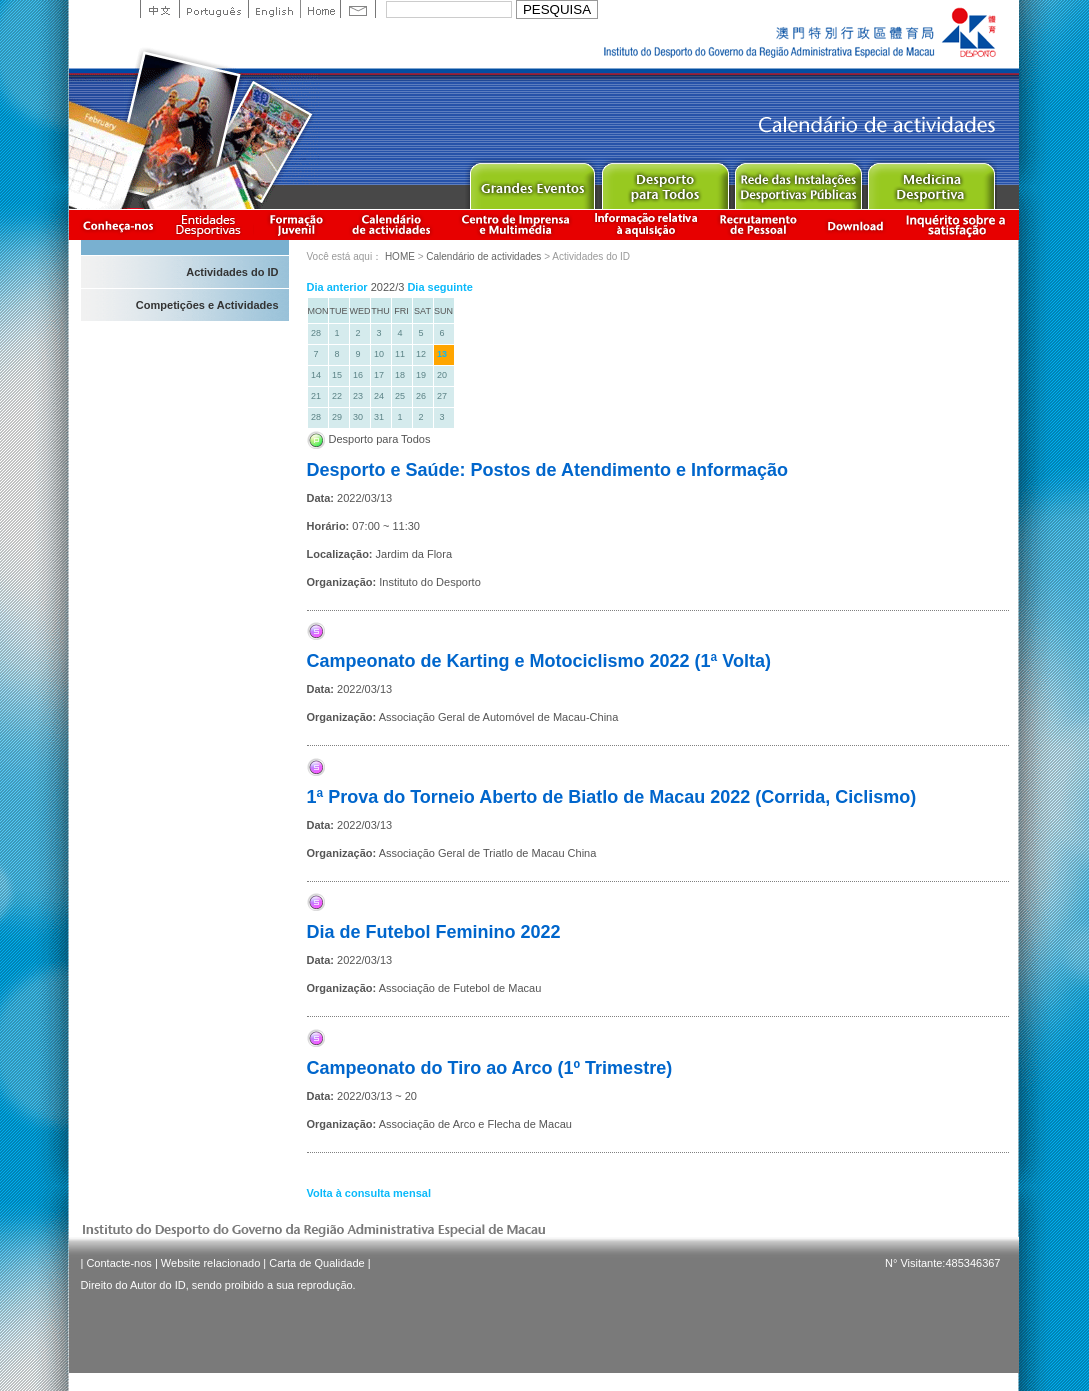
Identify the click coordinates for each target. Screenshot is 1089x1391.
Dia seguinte (439, 287)
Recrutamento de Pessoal (759, 224)
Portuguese (213, 9)
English (274, 9)
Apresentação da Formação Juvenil (296, 224)
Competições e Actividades (207, 305)
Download (855, 224)
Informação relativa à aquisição (646, 224)
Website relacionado (210, 1263)
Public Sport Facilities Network (797, 181)
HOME (400, 256)
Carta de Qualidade (316, 1263)
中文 (159, 9)
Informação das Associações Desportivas (211, 224)
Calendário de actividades (392, 224)
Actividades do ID (232, 272)
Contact (358, 9)
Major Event (531, 181)
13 (442, 354)
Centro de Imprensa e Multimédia (516, 224)
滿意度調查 (959, 224)
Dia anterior (337, 287)
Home (320, 9)
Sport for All (664, 181)
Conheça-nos (118, 224)
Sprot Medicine (930, 181)
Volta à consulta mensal (369, 1193)
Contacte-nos (118, 1263)
